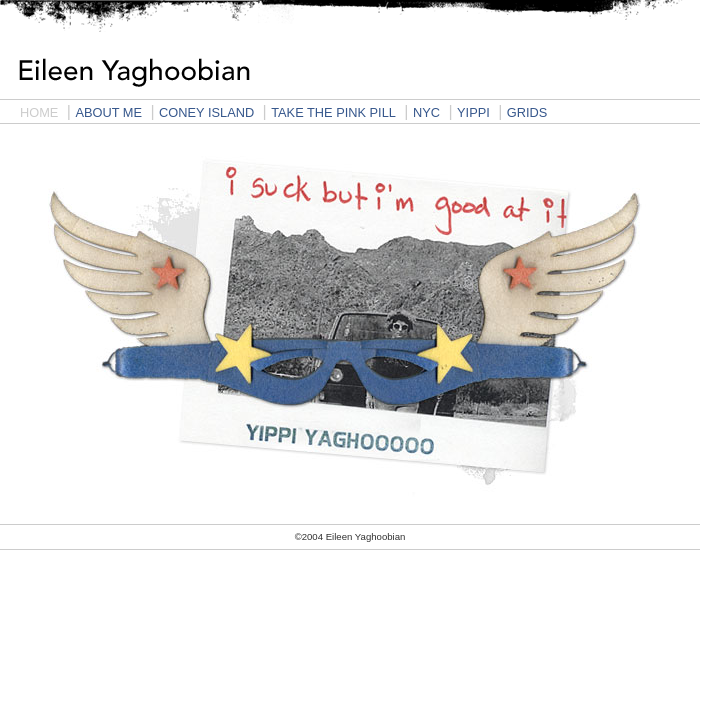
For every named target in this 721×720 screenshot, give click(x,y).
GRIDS (527, 112)
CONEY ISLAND (206, 112)
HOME (39, 112)
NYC (426, 112)
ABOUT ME (108, 112)
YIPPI (473, 112)
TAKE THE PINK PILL (333, 112)
